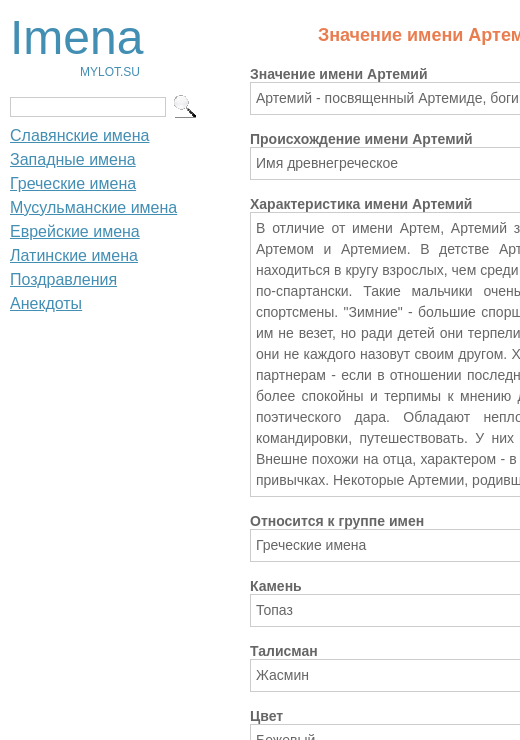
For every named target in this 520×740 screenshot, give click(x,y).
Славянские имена (79, 135)
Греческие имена (73, 183)
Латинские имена (74, 255)
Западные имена (73, 159)
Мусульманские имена (93, 207)
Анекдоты (46, 303)
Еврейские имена (75, 231)
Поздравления (63, 279)
